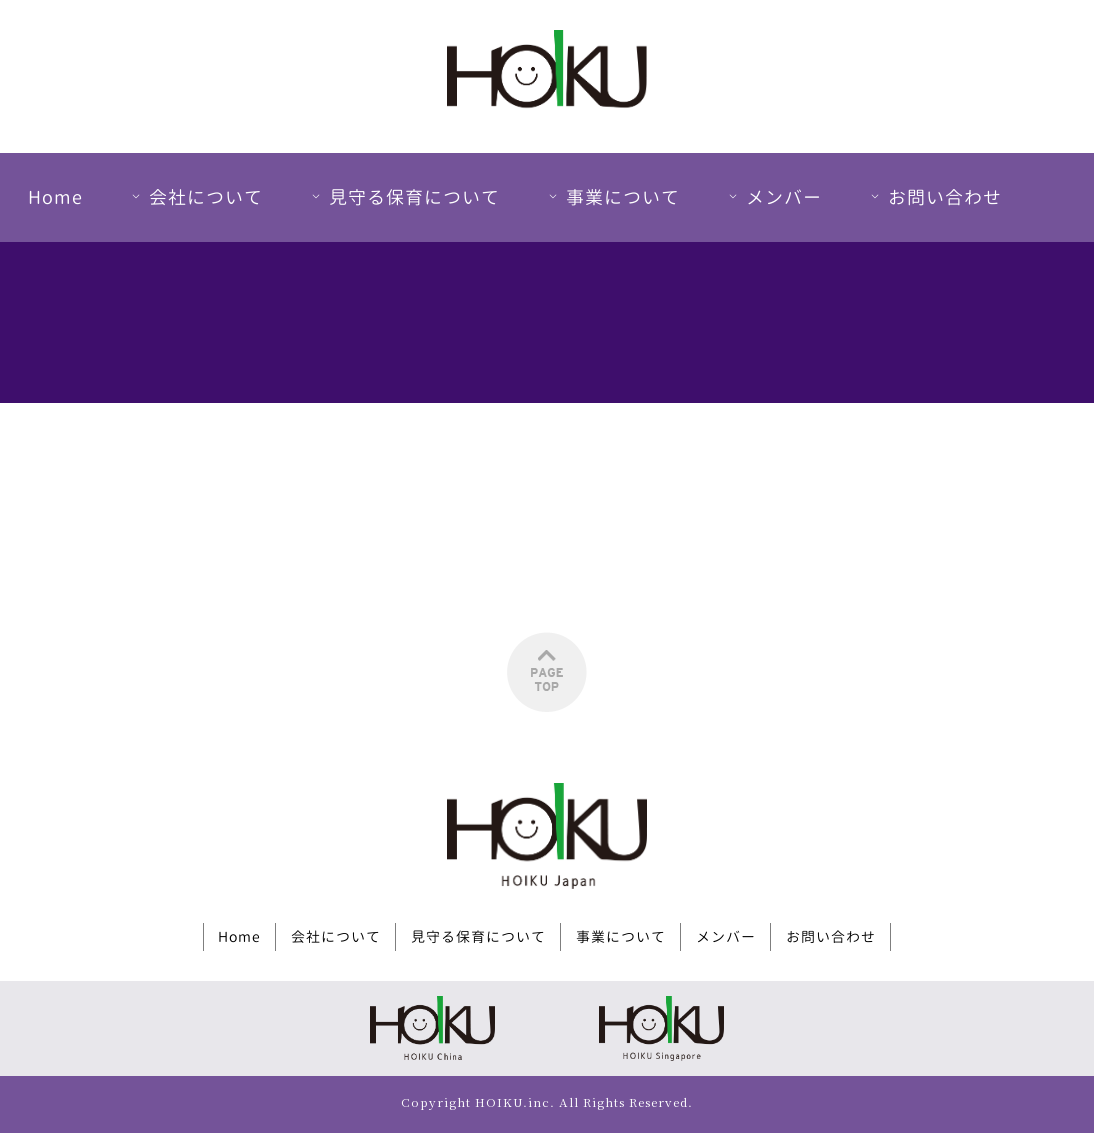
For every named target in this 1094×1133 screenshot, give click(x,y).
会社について (195, 197)
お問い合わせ (934, 197)
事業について (612, 197)
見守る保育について (403, 197)
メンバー (773, 197)
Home (55, 197)
